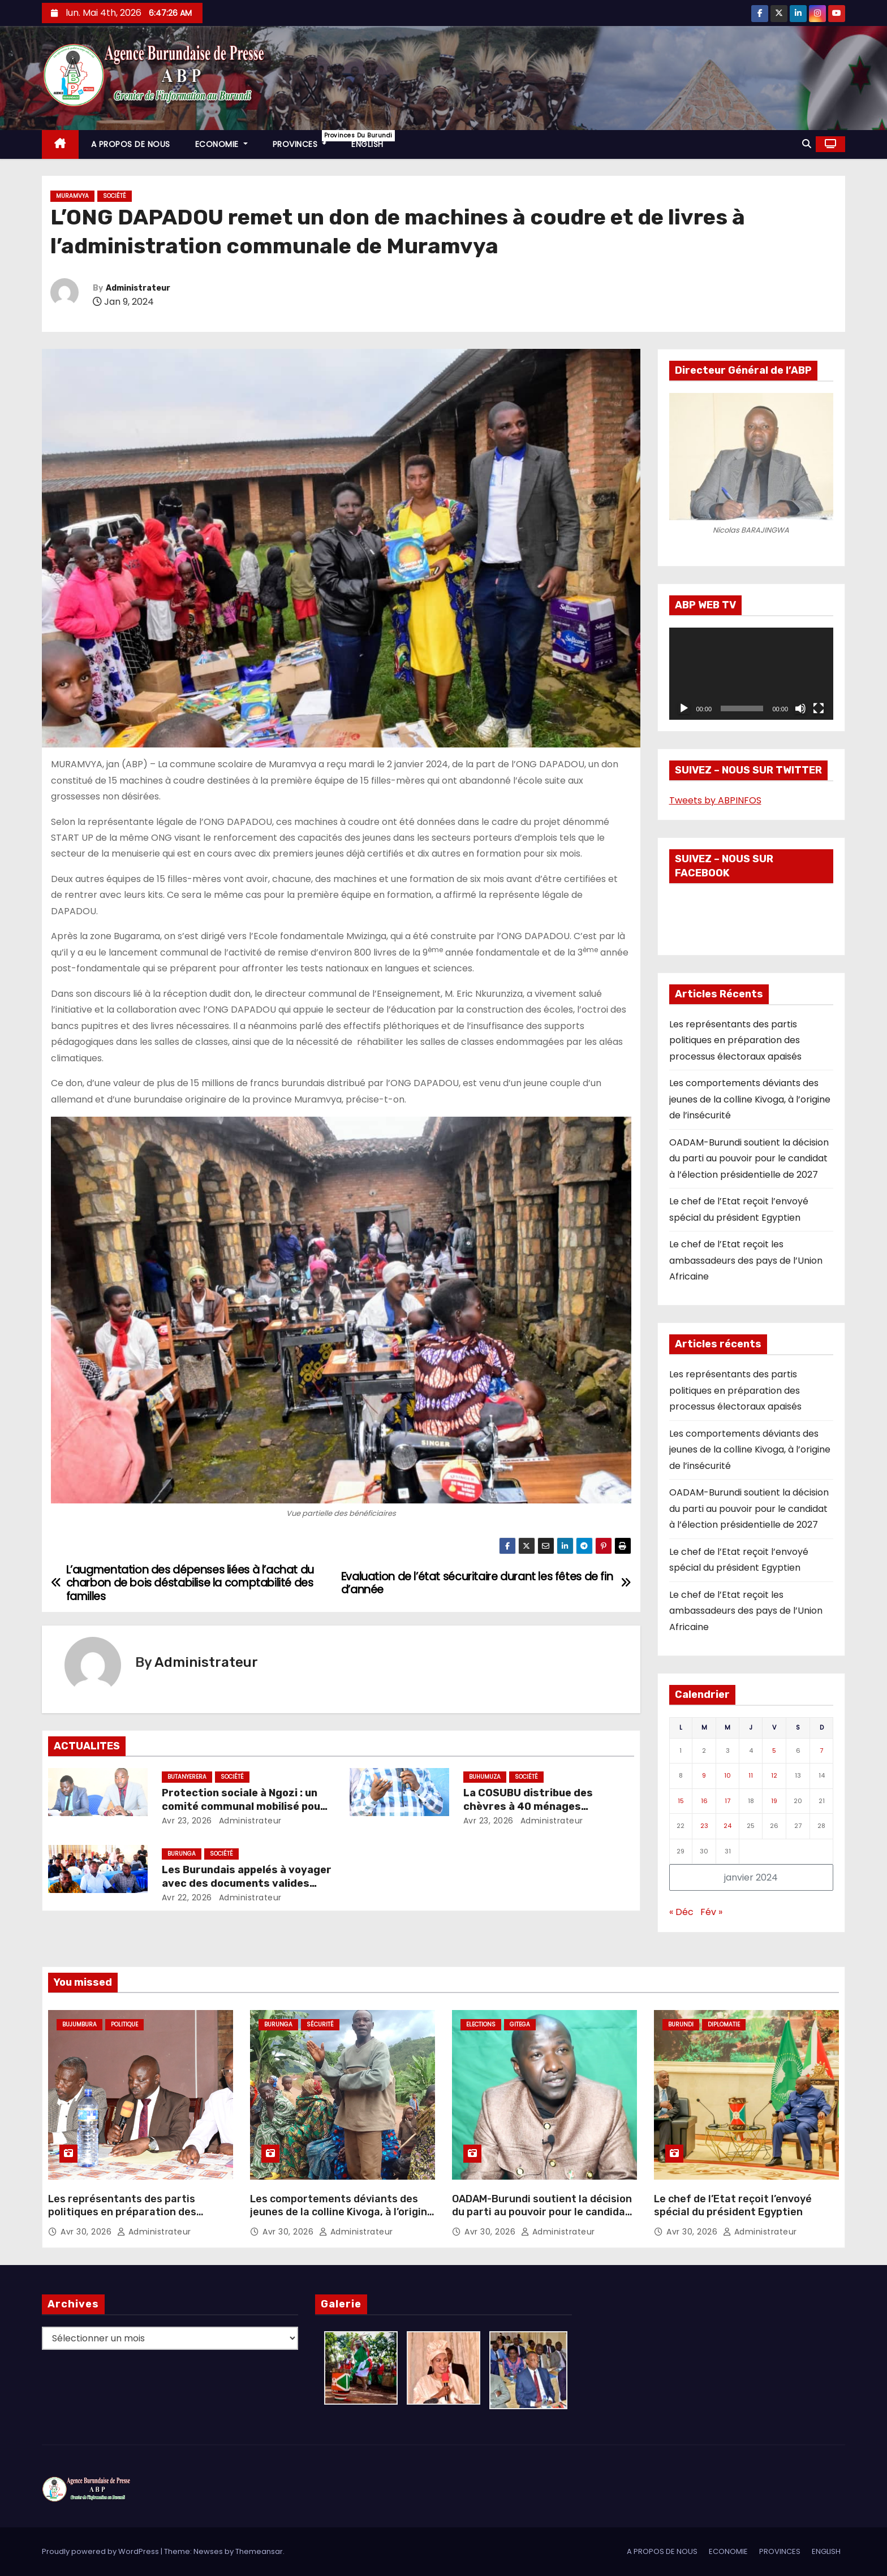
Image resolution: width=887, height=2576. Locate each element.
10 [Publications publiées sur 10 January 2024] (727, 1775)
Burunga (181, 1853)
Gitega (520, 2024)
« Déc (681, 1911)
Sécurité (320, 2024)
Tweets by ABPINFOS (715, 800)
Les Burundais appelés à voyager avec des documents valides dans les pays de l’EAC (246, 1883)
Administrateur (138, 288)
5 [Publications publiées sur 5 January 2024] (774, 1750)
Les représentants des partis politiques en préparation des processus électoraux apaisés (735, 1040)
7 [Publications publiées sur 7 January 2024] (821, 1750)
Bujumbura (79, 2024)
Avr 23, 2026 (187, 1820)
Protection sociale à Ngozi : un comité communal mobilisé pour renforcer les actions (243, 1806)
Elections (481, 2024)
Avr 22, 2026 (187, 1897)
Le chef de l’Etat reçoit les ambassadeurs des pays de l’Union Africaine (746, 1260)
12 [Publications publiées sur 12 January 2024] (774, 1775)
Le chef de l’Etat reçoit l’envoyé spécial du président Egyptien (733, 2206)
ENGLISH (367, 144)
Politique (124, 2024)
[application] (751, 674)
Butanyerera (186, 1777)
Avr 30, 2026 (87, 2231)
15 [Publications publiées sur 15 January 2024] (681, 1800)
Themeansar (259, 2551)
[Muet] (800, 708)
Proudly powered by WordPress (101, 2551)
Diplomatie (724, 2024)
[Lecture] (684, 708)
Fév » (711, 1911)
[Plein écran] (818, 708)
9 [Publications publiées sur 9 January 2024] (704, 1775)
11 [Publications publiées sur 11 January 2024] (750, 1775)
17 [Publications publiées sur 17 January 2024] (727, 1800)
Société (114, 196)
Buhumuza (485, 1777)
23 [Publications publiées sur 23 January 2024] (704, 1825)
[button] (806, 143)
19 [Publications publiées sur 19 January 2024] (774, 1800)
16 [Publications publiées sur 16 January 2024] (704, 1800)
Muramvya (72, 196)
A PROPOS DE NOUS (130, 144)
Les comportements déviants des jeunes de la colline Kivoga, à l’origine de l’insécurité (749, 1099)
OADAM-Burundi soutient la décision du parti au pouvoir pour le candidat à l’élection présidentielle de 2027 (749, 1158)
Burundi (681, 2024)
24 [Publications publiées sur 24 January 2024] (727, 1825)
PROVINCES (306, 140)
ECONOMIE (221, 144)
